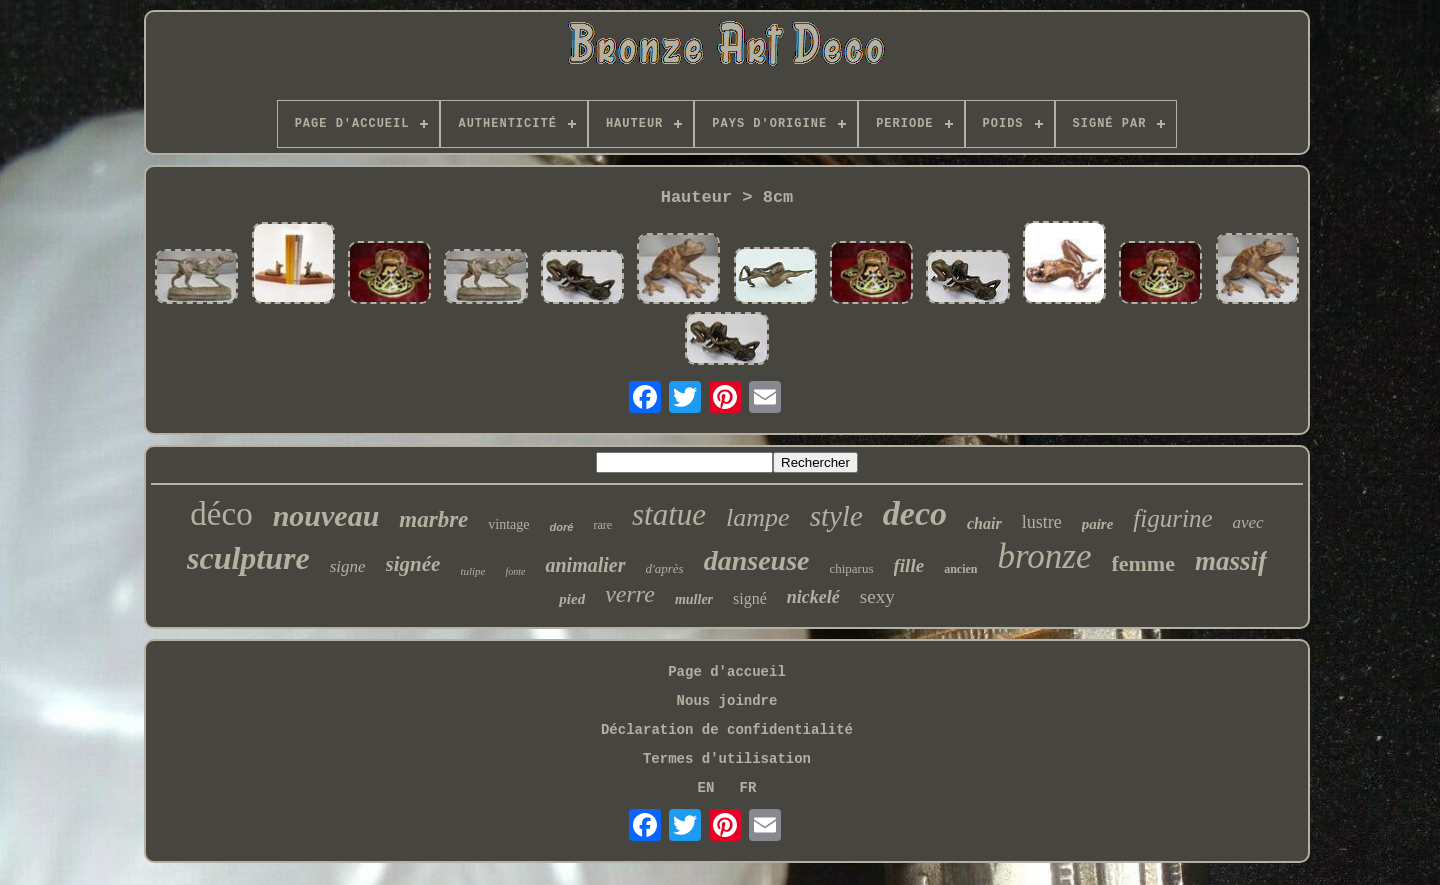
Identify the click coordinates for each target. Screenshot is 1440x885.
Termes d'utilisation (727, 759)
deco (915, 513)
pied (572, 599)
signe (348, 566)
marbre (433, 519)
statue (669, 514)
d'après (665, 568)
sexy (877, 596)
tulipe (472, 571)
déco (221, 514)
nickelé (813, 597)
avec (1248, 522)
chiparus (851, 568)
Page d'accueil (727, 672)
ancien (960, 569)
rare (602, 525)
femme (1143, 563)
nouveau (326, 515)
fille (909, 565)
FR (748, 788)
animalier (585, 565)
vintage (508, 524)
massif (1231, 561)
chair (984, 523)
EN (706, 788)
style (836, 516)
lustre (1042, 522)
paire (1098, 524)
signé (750, 598)
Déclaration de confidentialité (727, 730)
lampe (758, 517)
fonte (515, 571)
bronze (1044, 556)
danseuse (757, 560)
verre (630, 594)
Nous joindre (727, 701)
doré (562, 527)
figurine (1172, 518)
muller (694, 599)
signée (413, 564)
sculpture (248, 558)
